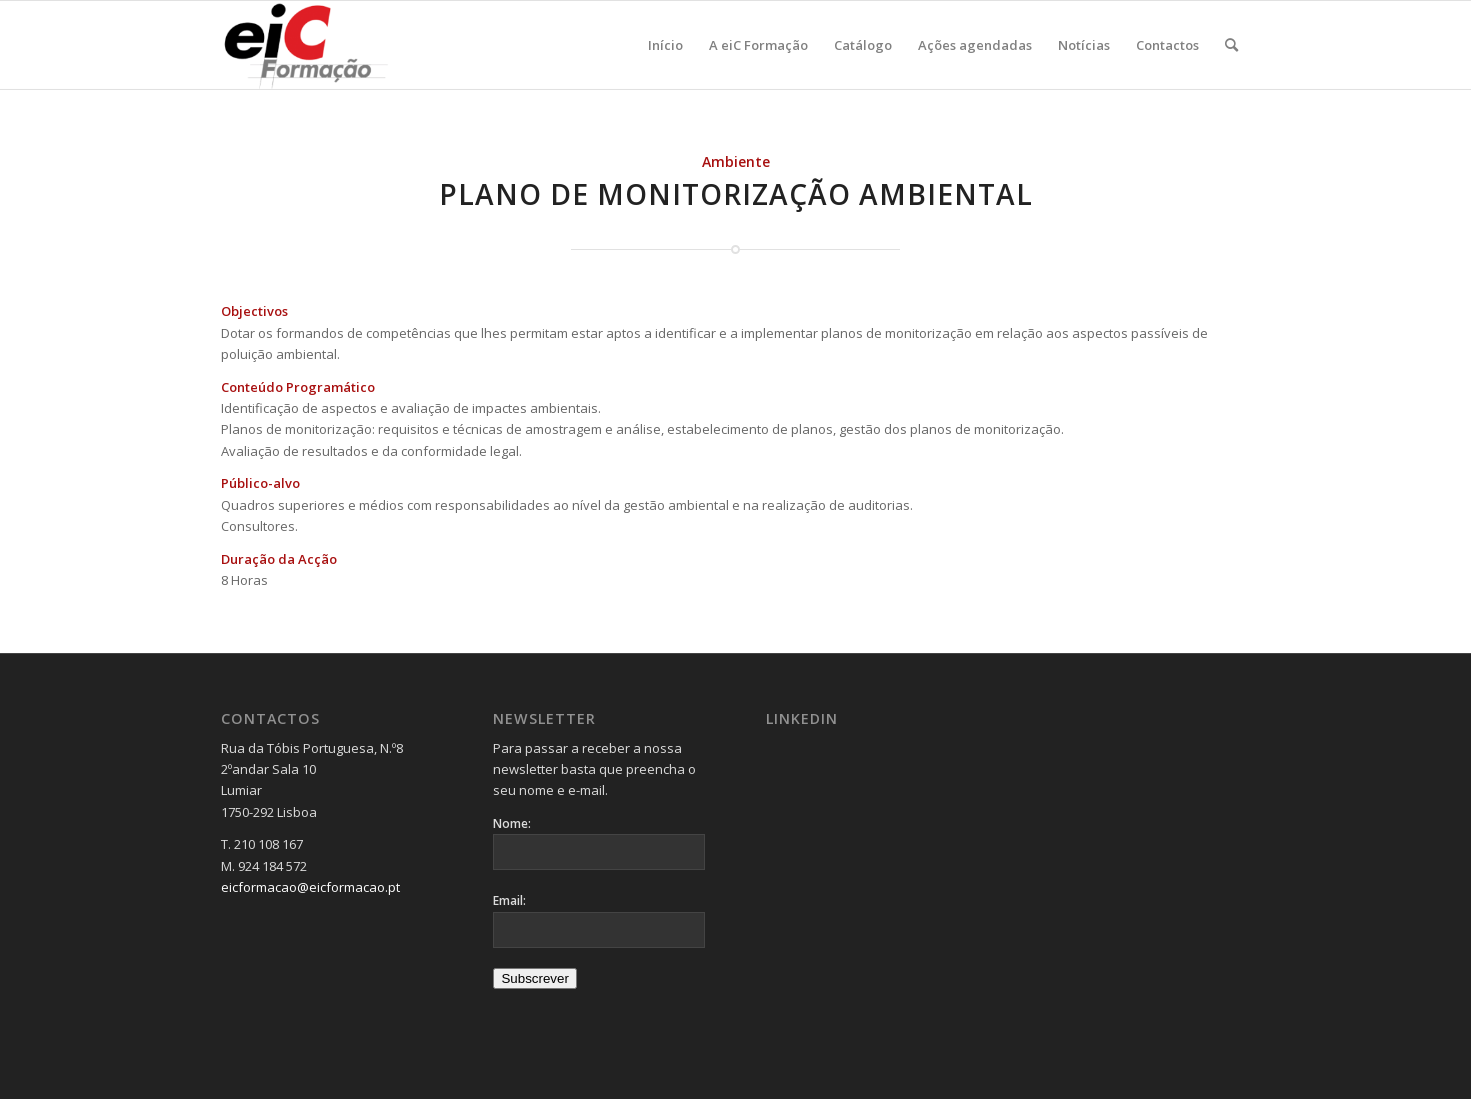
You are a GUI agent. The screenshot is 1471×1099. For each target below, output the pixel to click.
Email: (509, 900)
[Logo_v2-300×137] (317, 45)
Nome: (512, 823)
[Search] (1231, 45)
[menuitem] (665, 45)
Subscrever (534, 978)
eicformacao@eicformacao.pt (310, 887)
